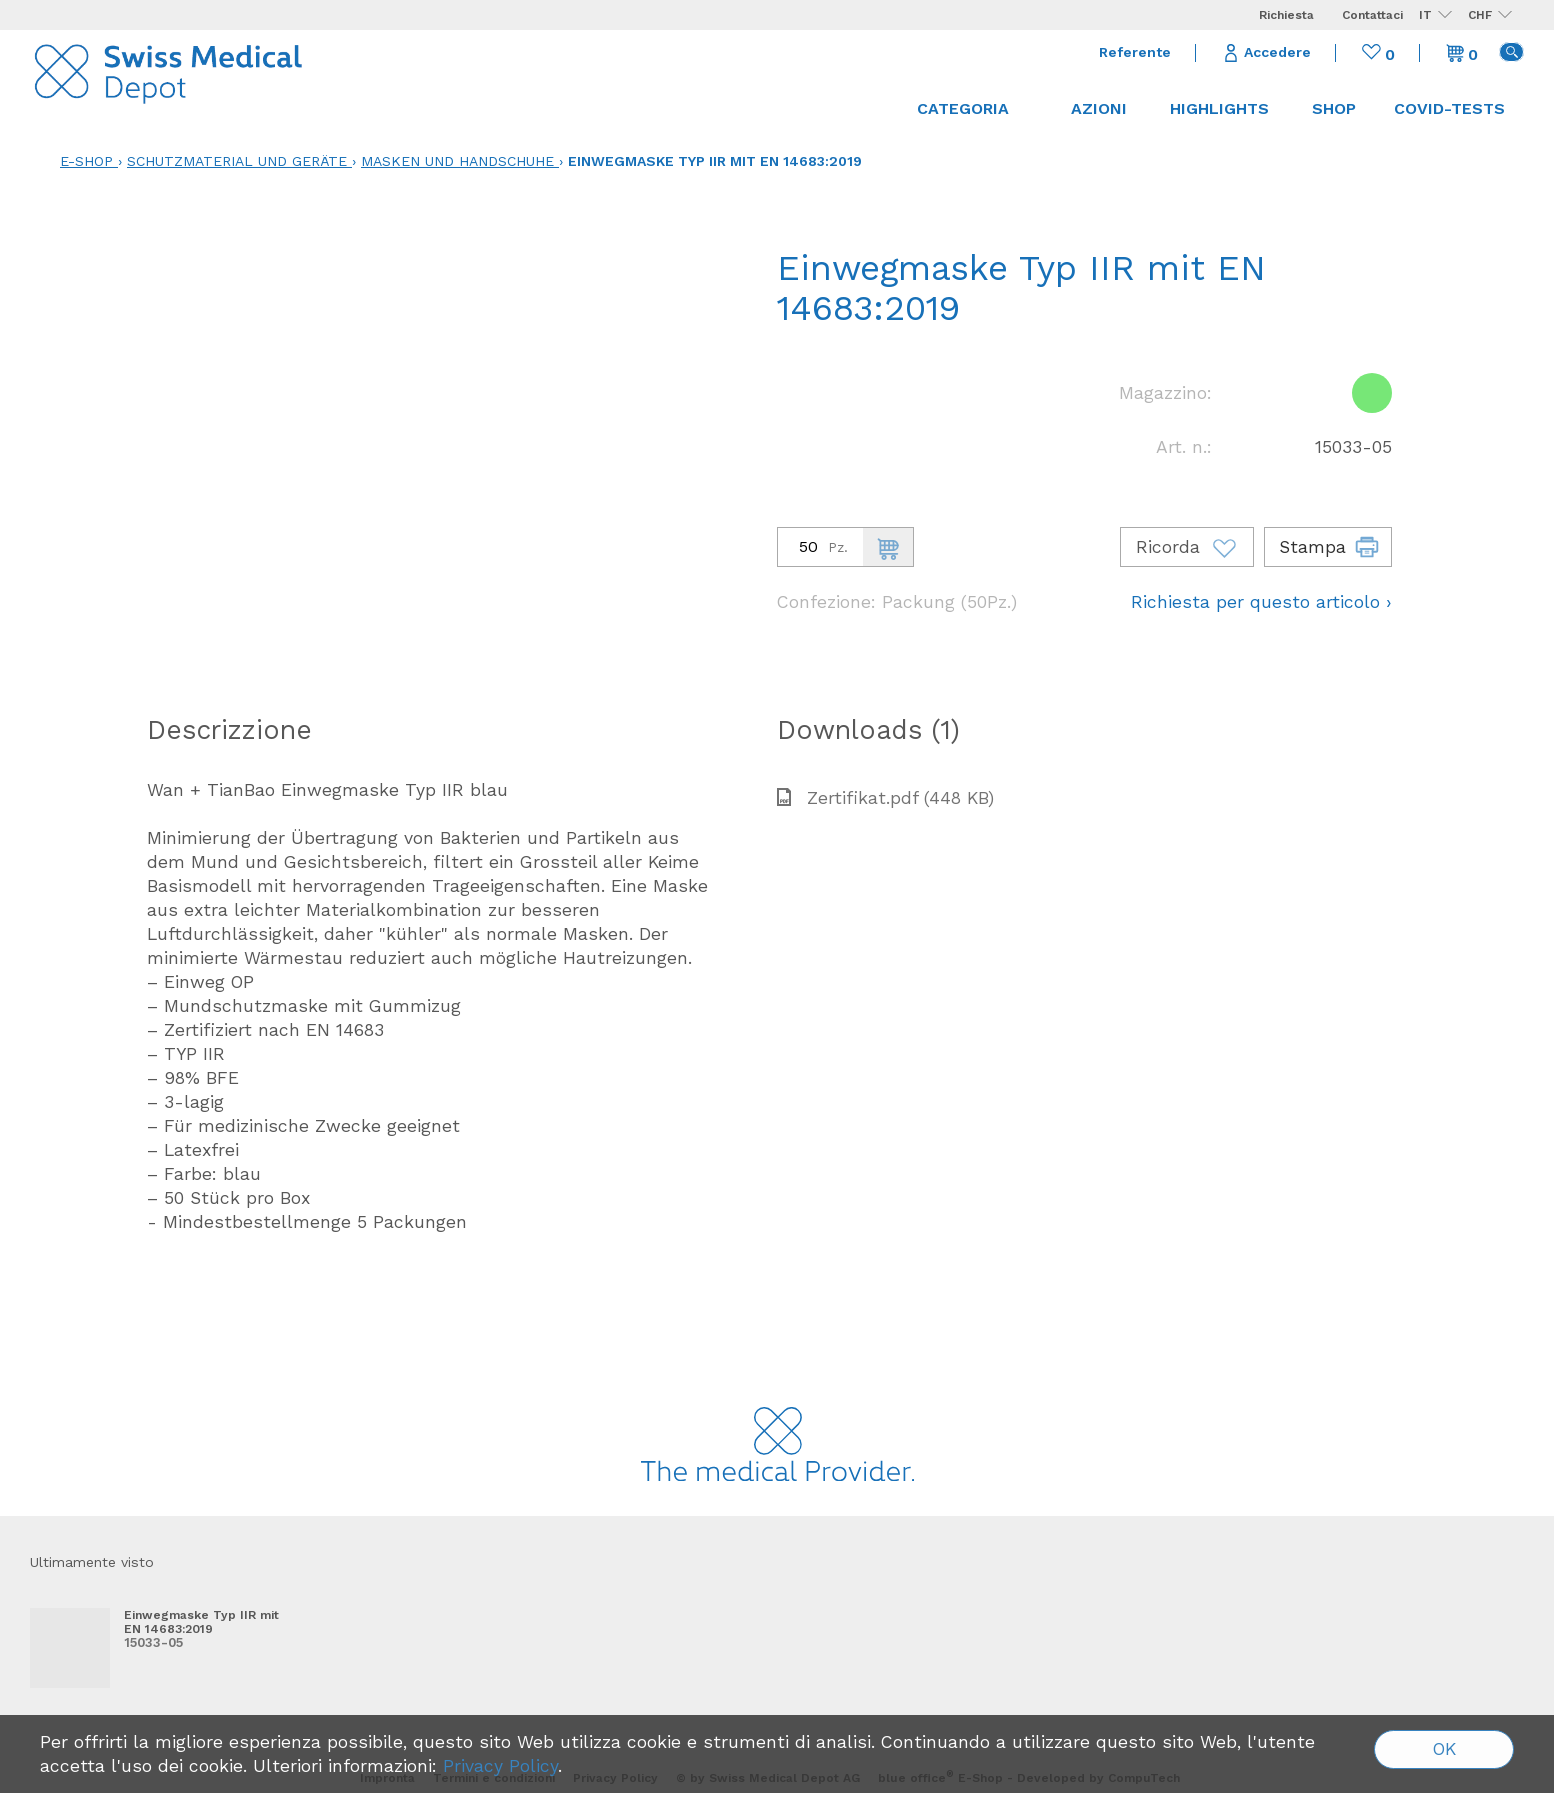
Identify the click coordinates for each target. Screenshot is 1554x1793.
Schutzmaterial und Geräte (237, 161)
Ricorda (1187, 547)
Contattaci (1372, 15)
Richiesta (1286, 15)
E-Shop (86, 161)
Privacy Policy (500, 1766)
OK (1444, 1749)
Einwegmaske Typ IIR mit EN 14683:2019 (715, 161)
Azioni (1099, 108)
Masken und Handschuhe (457, 161)
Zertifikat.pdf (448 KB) (885, 798)
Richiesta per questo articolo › (1261, 602)
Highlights (1219, 108)
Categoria (972, 108)
